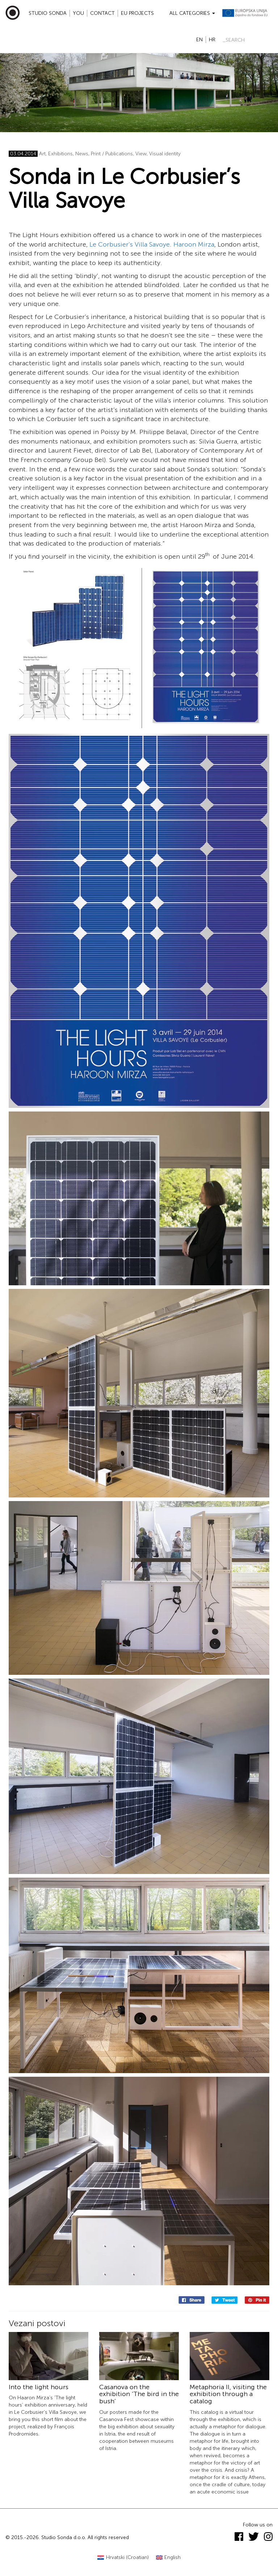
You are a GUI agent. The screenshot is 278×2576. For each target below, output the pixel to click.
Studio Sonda (48, 13)
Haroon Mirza (193, 244)
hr (212, 40)
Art (42, 154)
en (199, 40)
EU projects (137, 13)
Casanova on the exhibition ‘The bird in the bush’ (139, 2394)
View (141, 154)
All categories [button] (192, 13)
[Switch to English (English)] (168, 2557)
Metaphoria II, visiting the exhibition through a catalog (228, 2394)
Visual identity (165, 154)
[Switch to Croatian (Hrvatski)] (123, 2557)
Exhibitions (60, 154)
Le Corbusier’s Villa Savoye (129, 244)
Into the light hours (38, 2387)
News (81, 154)
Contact (102, 13)
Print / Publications (112, 154)
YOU (78, 13)
